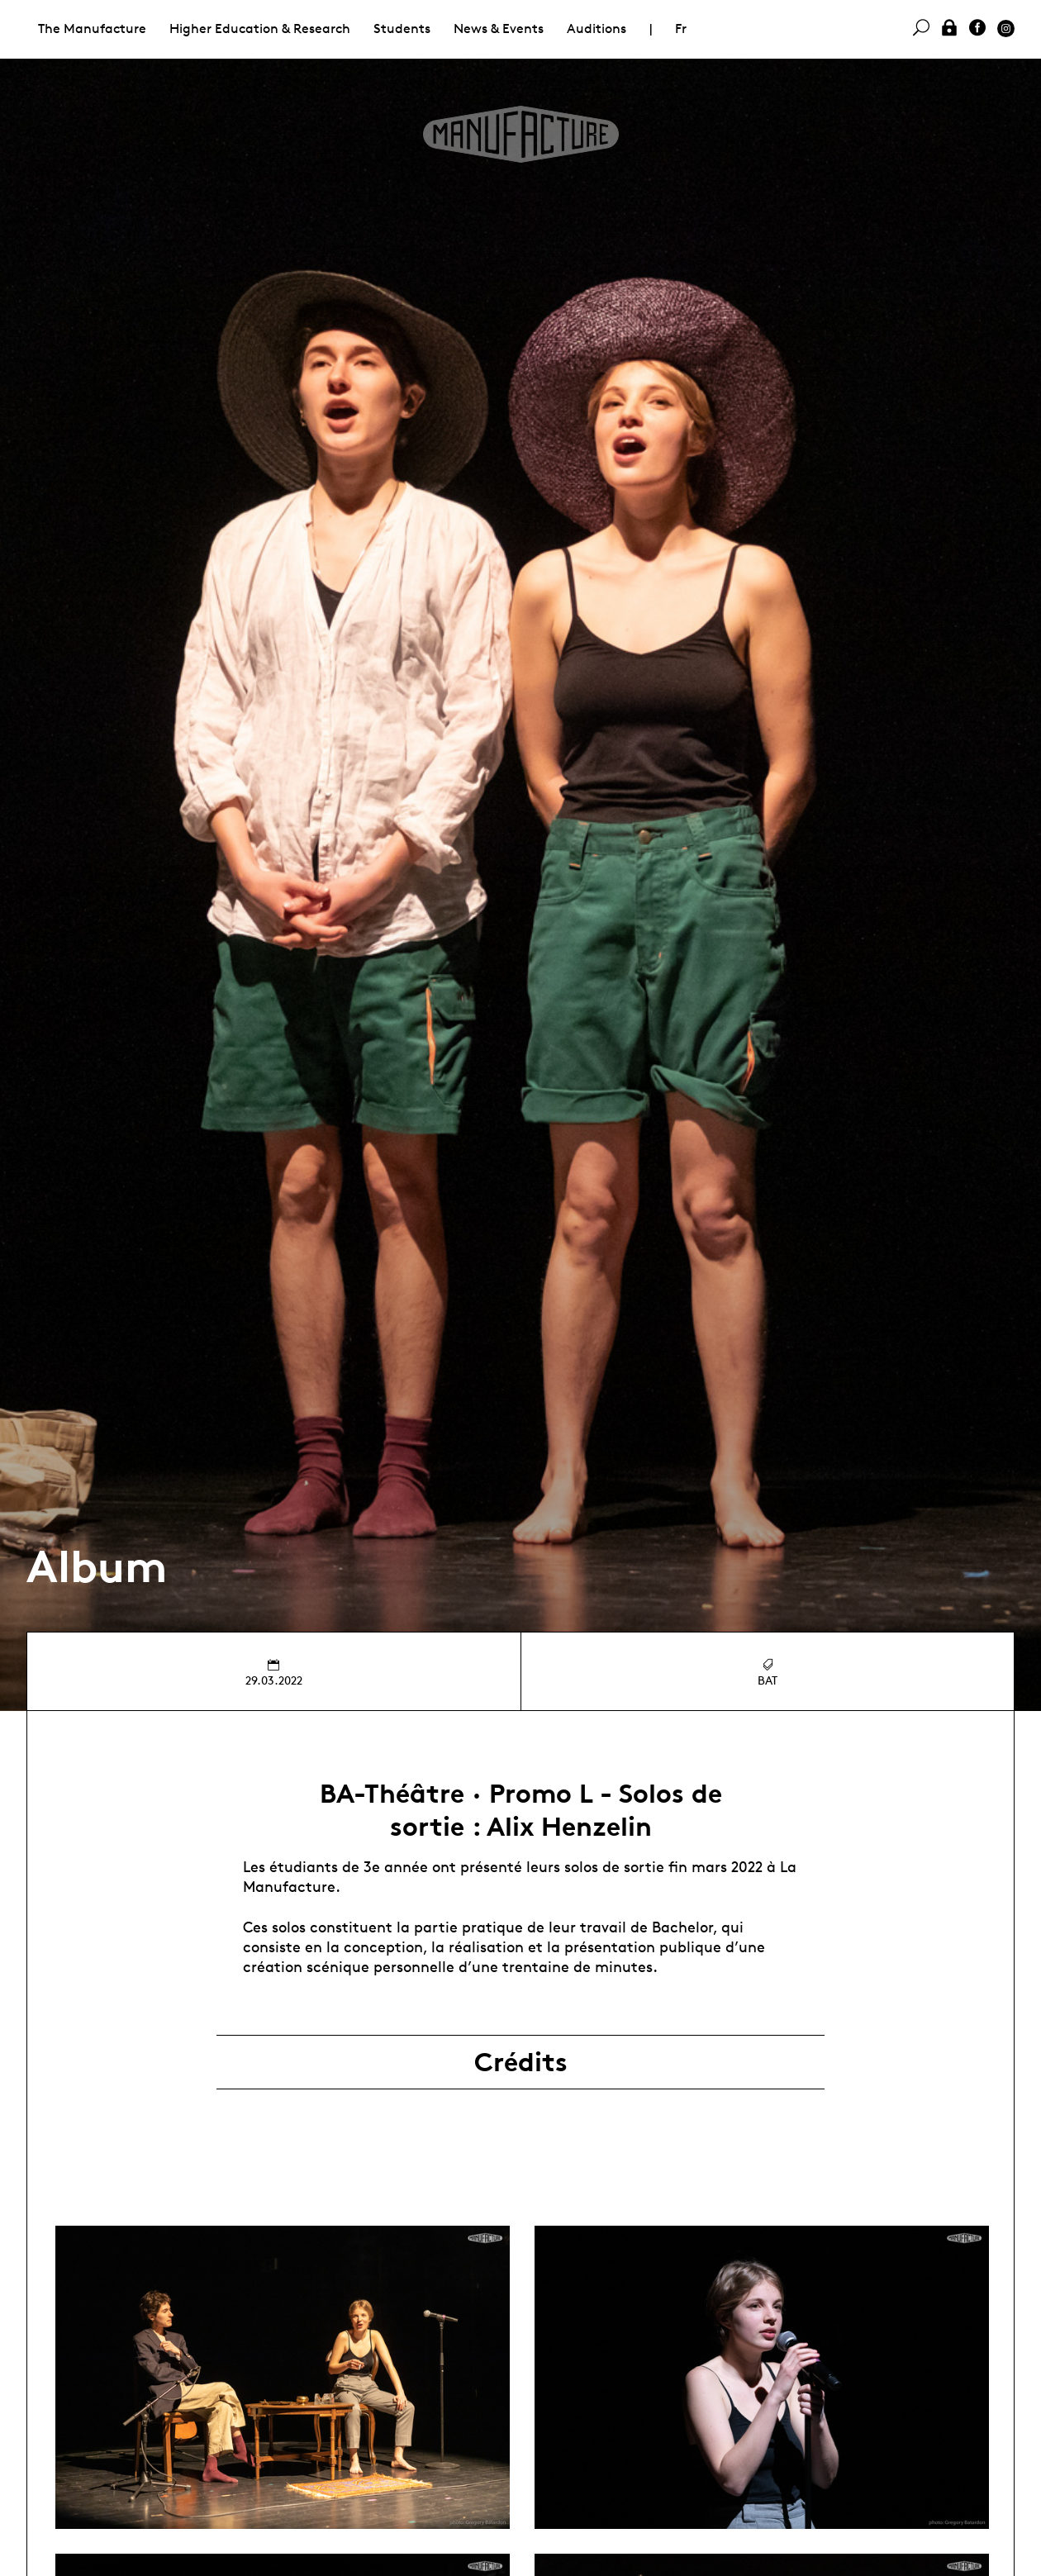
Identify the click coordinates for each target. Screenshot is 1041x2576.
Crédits (521, 2062)
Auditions (596, 28)
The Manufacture (92, 28)
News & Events (499, 28)
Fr (681, 28)
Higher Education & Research (259, 28)
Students (401, 28)
